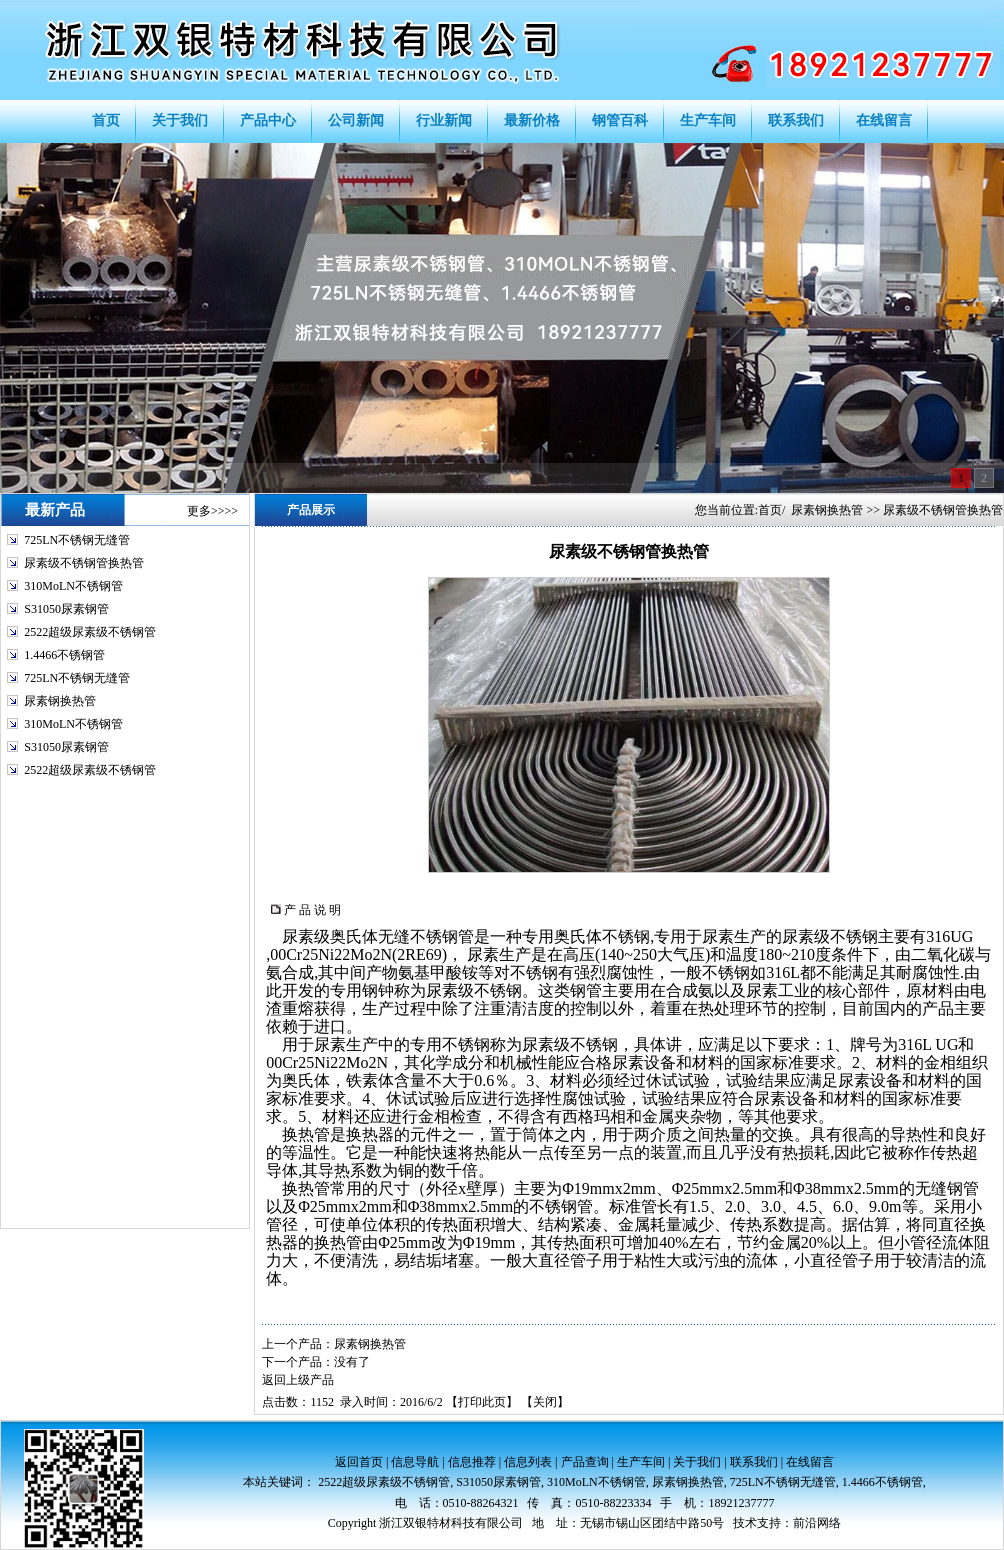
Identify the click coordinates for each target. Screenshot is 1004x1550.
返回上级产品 (298, 1380)
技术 (745, 1523)
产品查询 (585, 1462)
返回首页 (359, 1462)
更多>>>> (212, 511)
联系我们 (754, 1462)
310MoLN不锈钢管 (73, 586)
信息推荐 (472, 1462)
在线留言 (810, 1462)
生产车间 (641, 1462)
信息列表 (528, 1462)
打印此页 (482, 1402)
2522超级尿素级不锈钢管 (90, 632)
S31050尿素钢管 (66, 609)
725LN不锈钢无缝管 (77, 540)
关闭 (545, 1402)
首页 (770, 510)
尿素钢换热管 (60, 701)
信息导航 (415, 1462)
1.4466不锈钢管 (64, 655)
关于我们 (697, 1462)
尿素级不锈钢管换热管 (84, 563)
